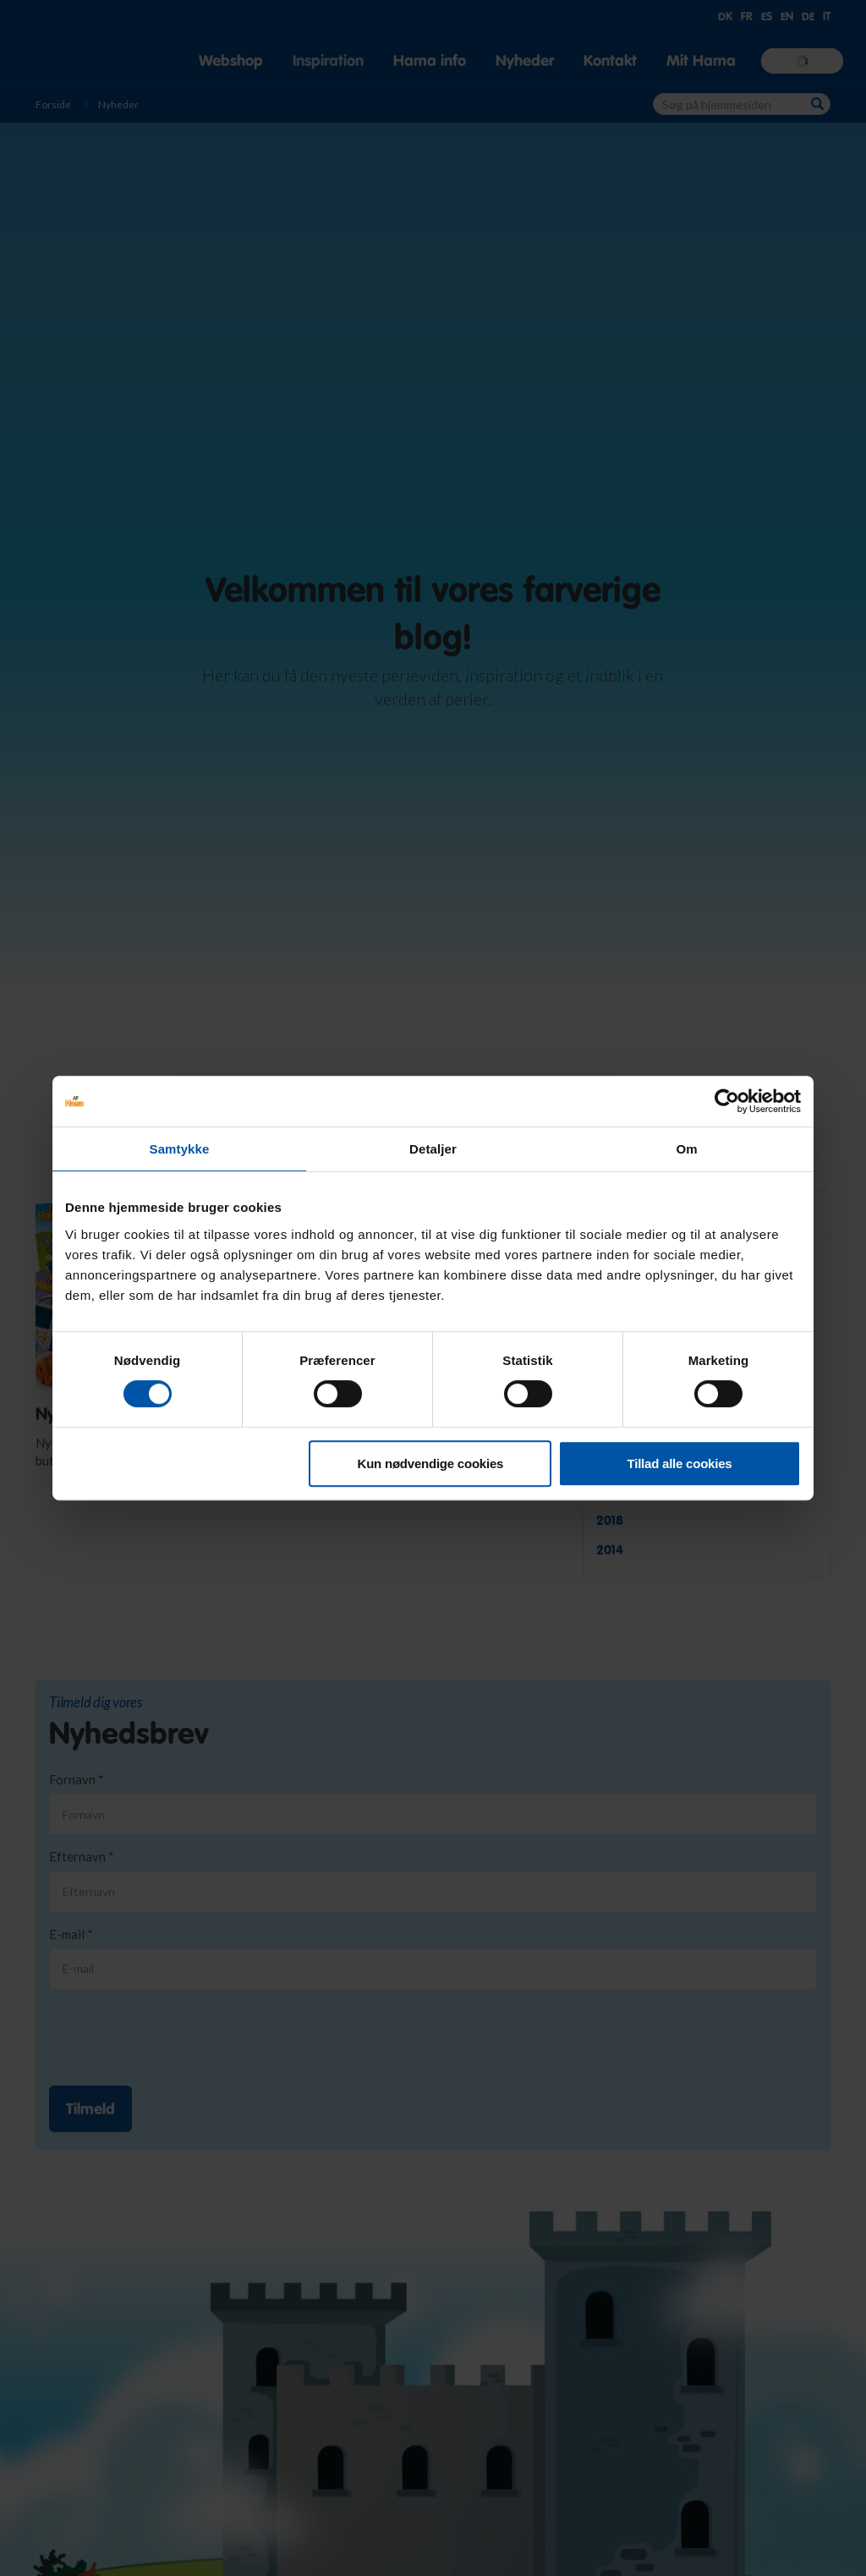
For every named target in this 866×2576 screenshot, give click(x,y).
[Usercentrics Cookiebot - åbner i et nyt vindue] (727, 1101)
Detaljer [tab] (433, 1149)
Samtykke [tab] (180, 1149)
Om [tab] (686, 1149)
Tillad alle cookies (680, 1463)
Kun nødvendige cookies (431, 1463)
